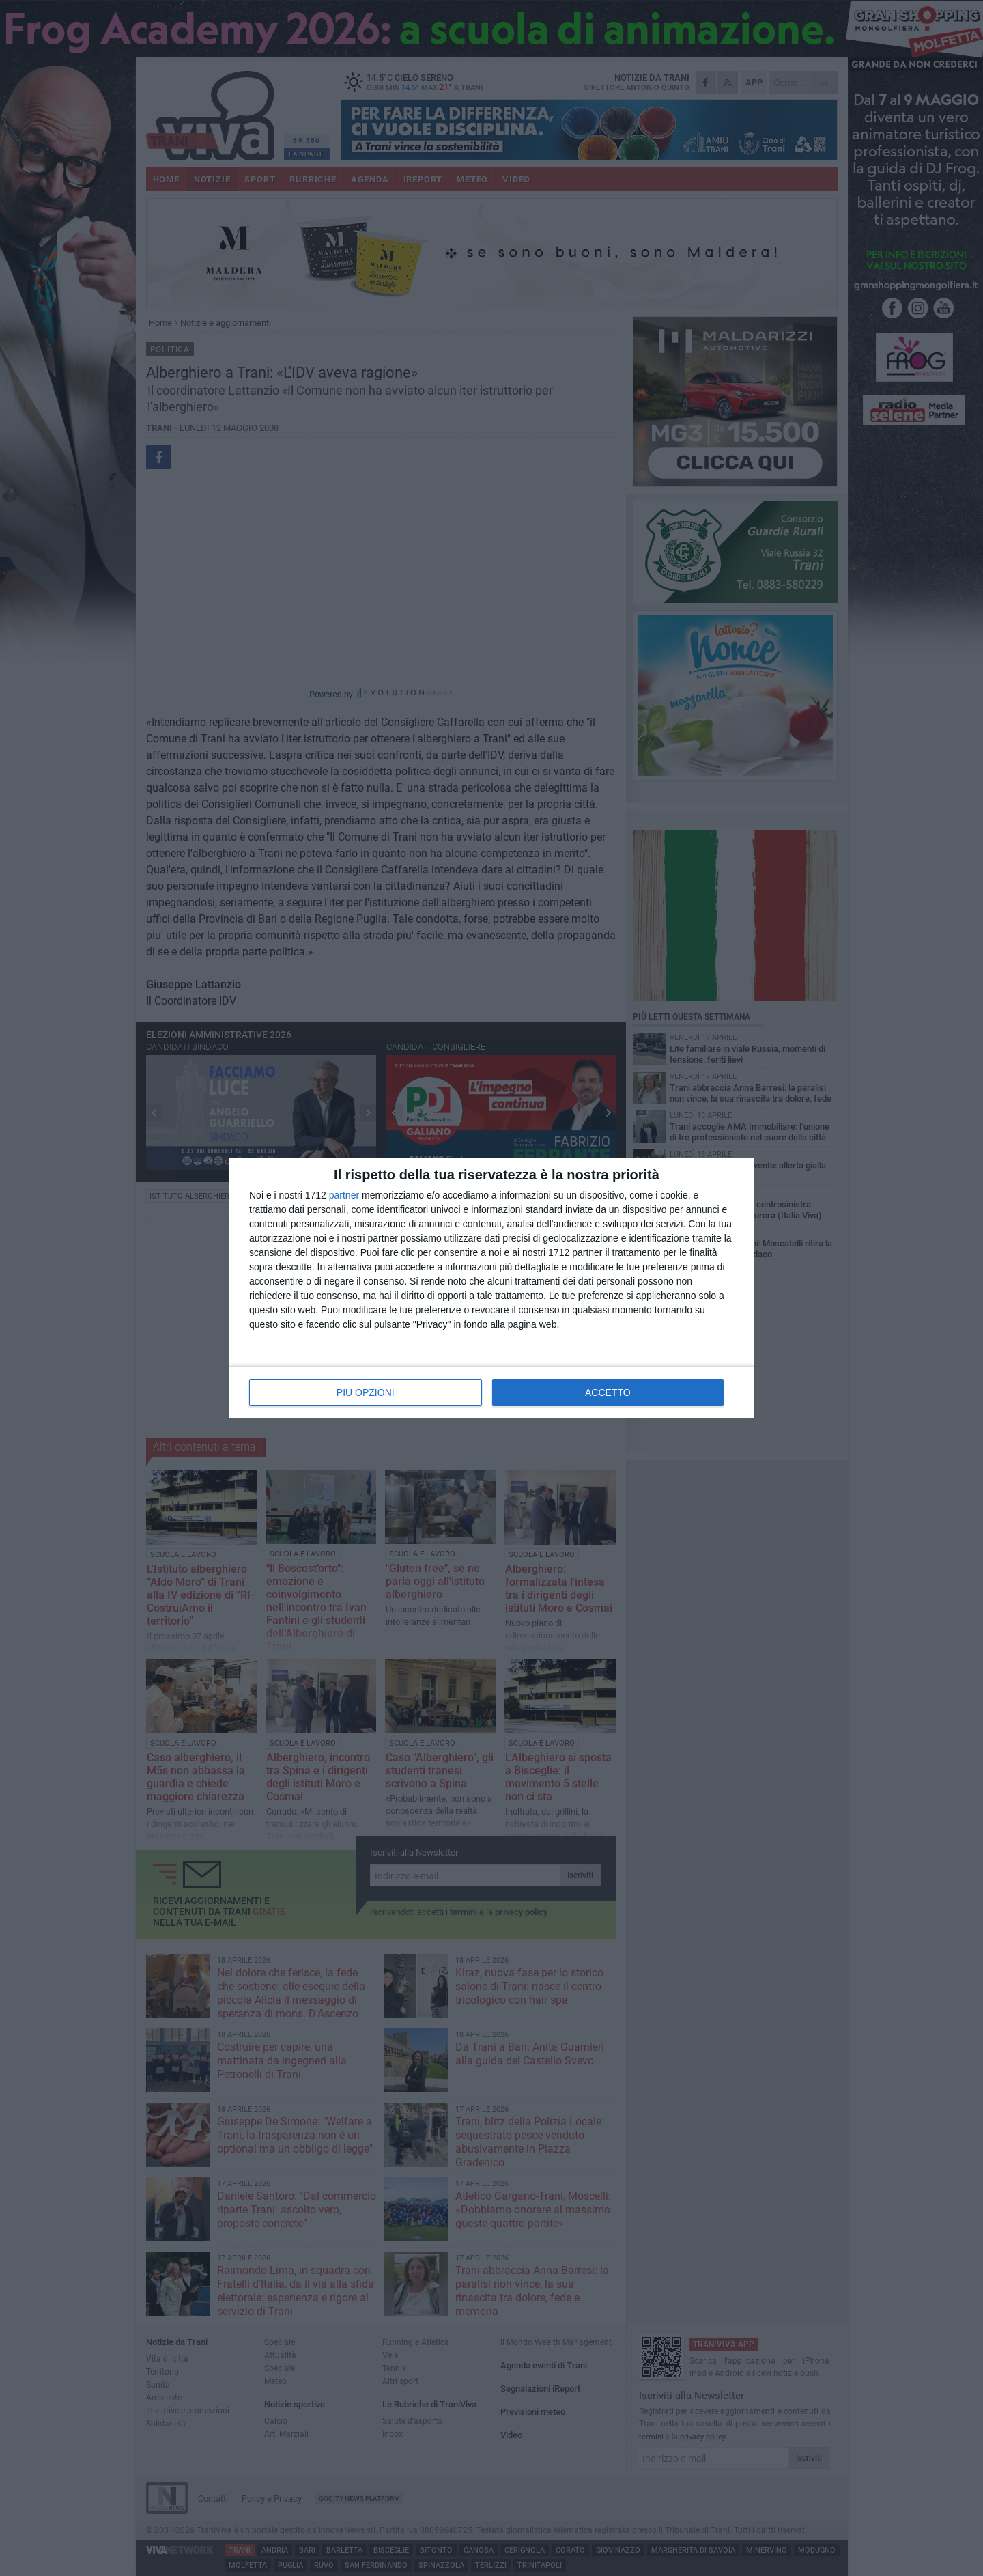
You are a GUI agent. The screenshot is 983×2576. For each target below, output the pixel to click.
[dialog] (491, 1288)
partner (344, 1195)
